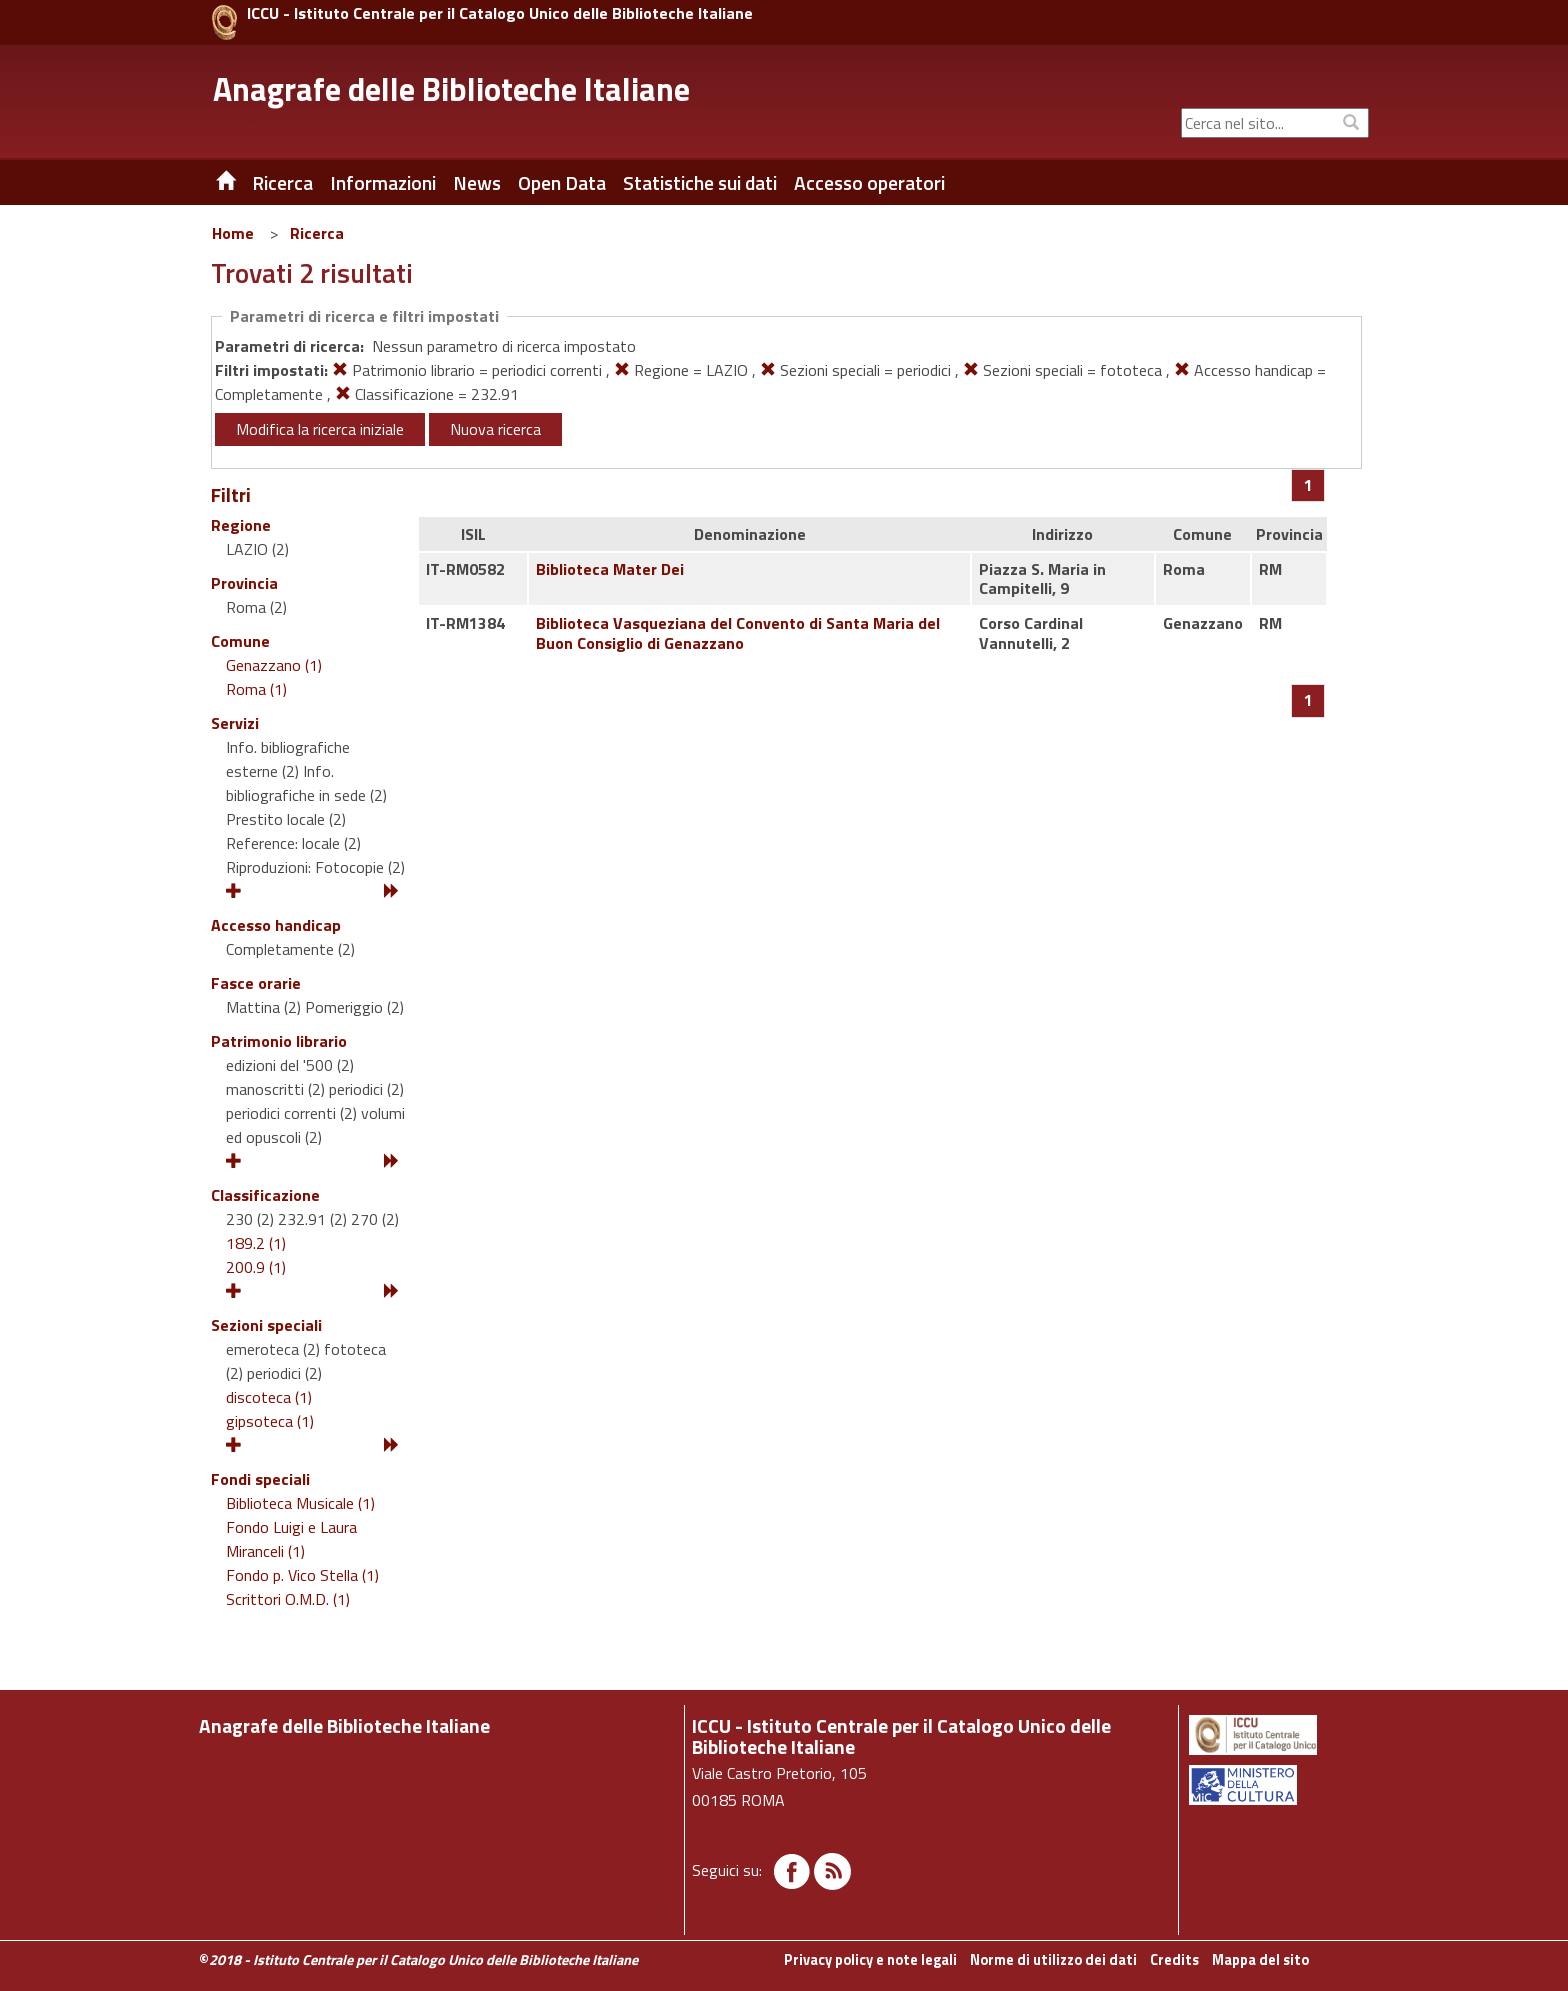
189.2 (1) (256, 1243)
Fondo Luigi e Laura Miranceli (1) (291, 1539)
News (477, 183)
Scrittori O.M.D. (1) (288, 1599)
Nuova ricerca (495, 429)
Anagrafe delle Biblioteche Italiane (451, 89)
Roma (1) (256, 689)
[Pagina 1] (1308, 485)
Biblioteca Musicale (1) (300, 1503)
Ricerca (317, 233)
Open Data (562, 183)
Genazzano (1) (274, 665)
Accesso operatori (869, 183)
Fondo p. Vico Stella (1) (302, 1575)
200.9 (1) (256, 1267)
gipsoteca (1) (270, 1421)
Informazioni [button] (383, 183)
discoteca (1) (269, 1397)
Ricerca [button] (282, 183)
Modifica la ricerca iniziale (320, 429)
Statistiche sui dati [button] (700, 183)
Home (233, 233)
